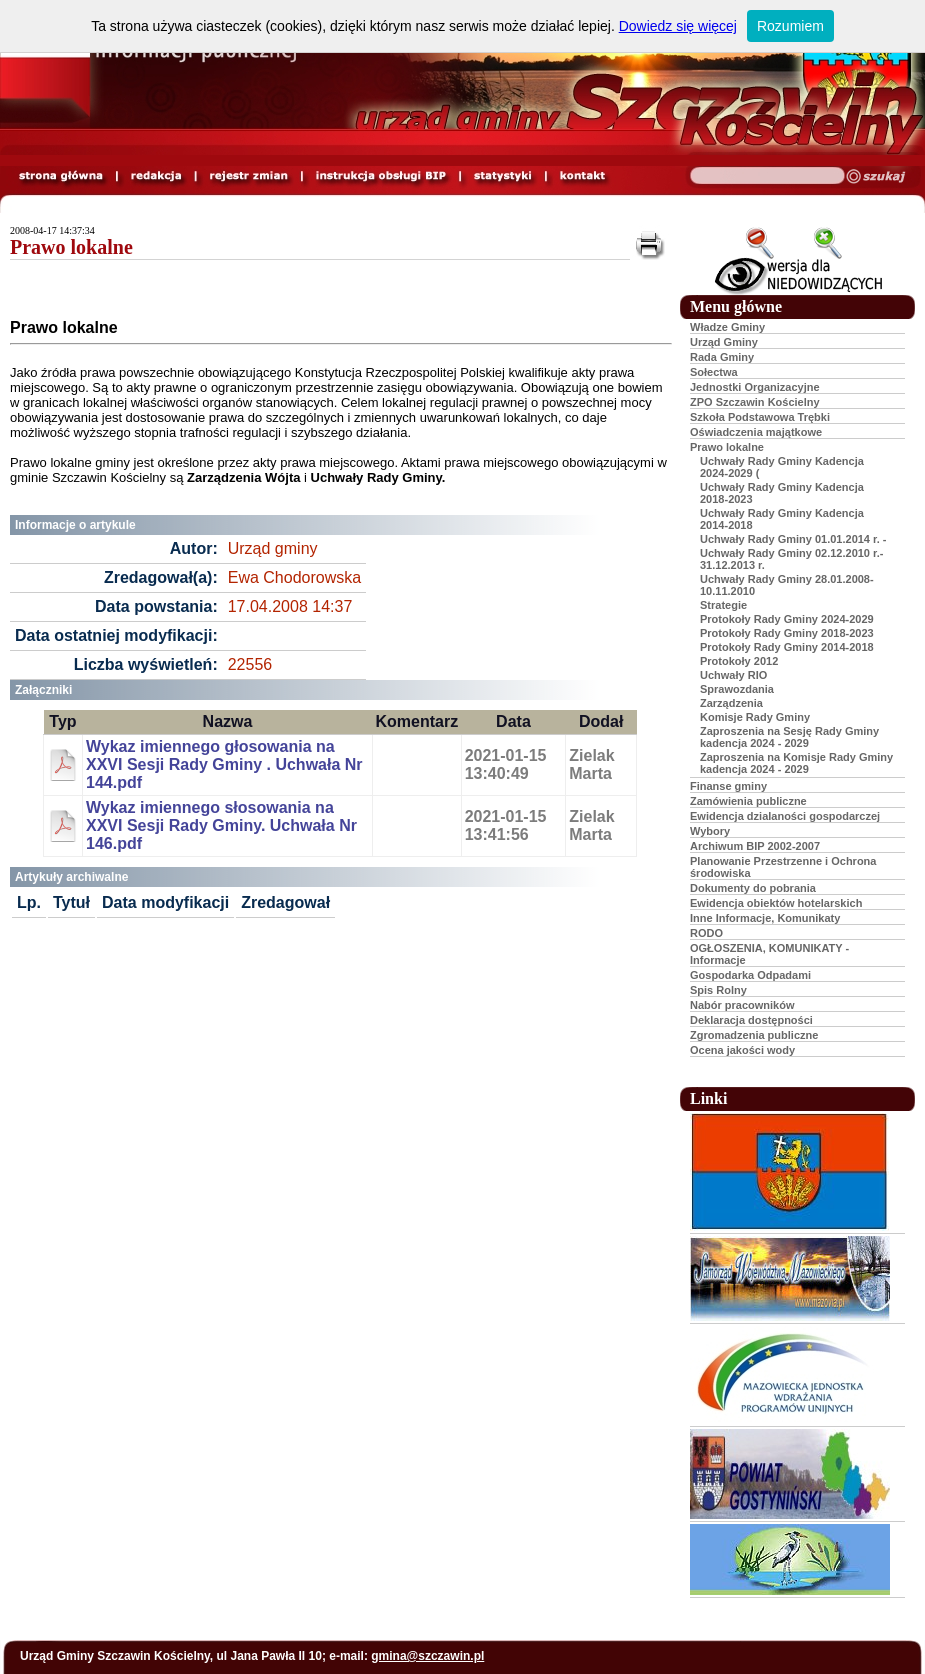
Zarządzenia (731, 703)
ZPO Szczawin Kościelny (755, 402)
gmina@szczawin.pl (427, 1656)
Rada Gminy (722, 357)
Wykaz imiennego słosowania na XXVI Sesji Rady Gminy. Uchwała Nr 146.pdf (221, 825)
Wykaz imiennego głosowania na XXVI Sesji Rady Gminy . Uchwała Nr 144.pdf (224, 764)
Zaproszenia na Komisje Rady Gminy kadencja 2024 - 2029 (796, 763)
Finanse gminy (728, 786)
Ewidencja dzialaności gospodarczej (785, 816)
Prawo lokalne (71, 247)
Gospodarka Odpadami (750, 975)
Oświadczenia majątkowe (756, 432)
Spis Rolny (718, 990)
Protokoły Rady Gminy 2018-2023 (787, 633)
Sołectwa (714, 372)
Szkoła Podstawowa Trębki (760, 417)
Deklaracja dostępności (751, 1020)
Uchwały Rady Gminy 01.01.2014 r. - (793, 539)
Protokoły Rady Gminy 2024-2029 (787, 619)
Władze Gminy (727, 327)
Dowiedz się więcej (678, 26)
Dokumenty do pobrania (753, 888)
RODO (706, 933)
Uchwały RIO (733, 675)
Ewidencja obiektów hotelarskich (776, 903)
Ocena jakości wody (742, 1050)
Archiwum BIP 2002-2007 (755, 846)
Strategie (723, 605)
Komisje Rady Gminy (755, 717)
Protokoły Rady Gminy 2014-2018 (787, 647)
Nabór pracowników (742, 1005)
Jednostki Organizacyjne (755, 387)
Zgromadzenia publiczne (754, 1035)
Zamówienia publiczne (748, 801)
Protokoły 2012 (739, 661)
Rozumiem (790, 26)
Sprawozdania (737, 689)
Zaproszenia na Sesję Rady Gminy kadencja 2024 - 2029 (789, 737)
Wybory (710, 831)
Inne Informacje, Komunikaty (765, 918)
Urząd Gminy (724, 342)
